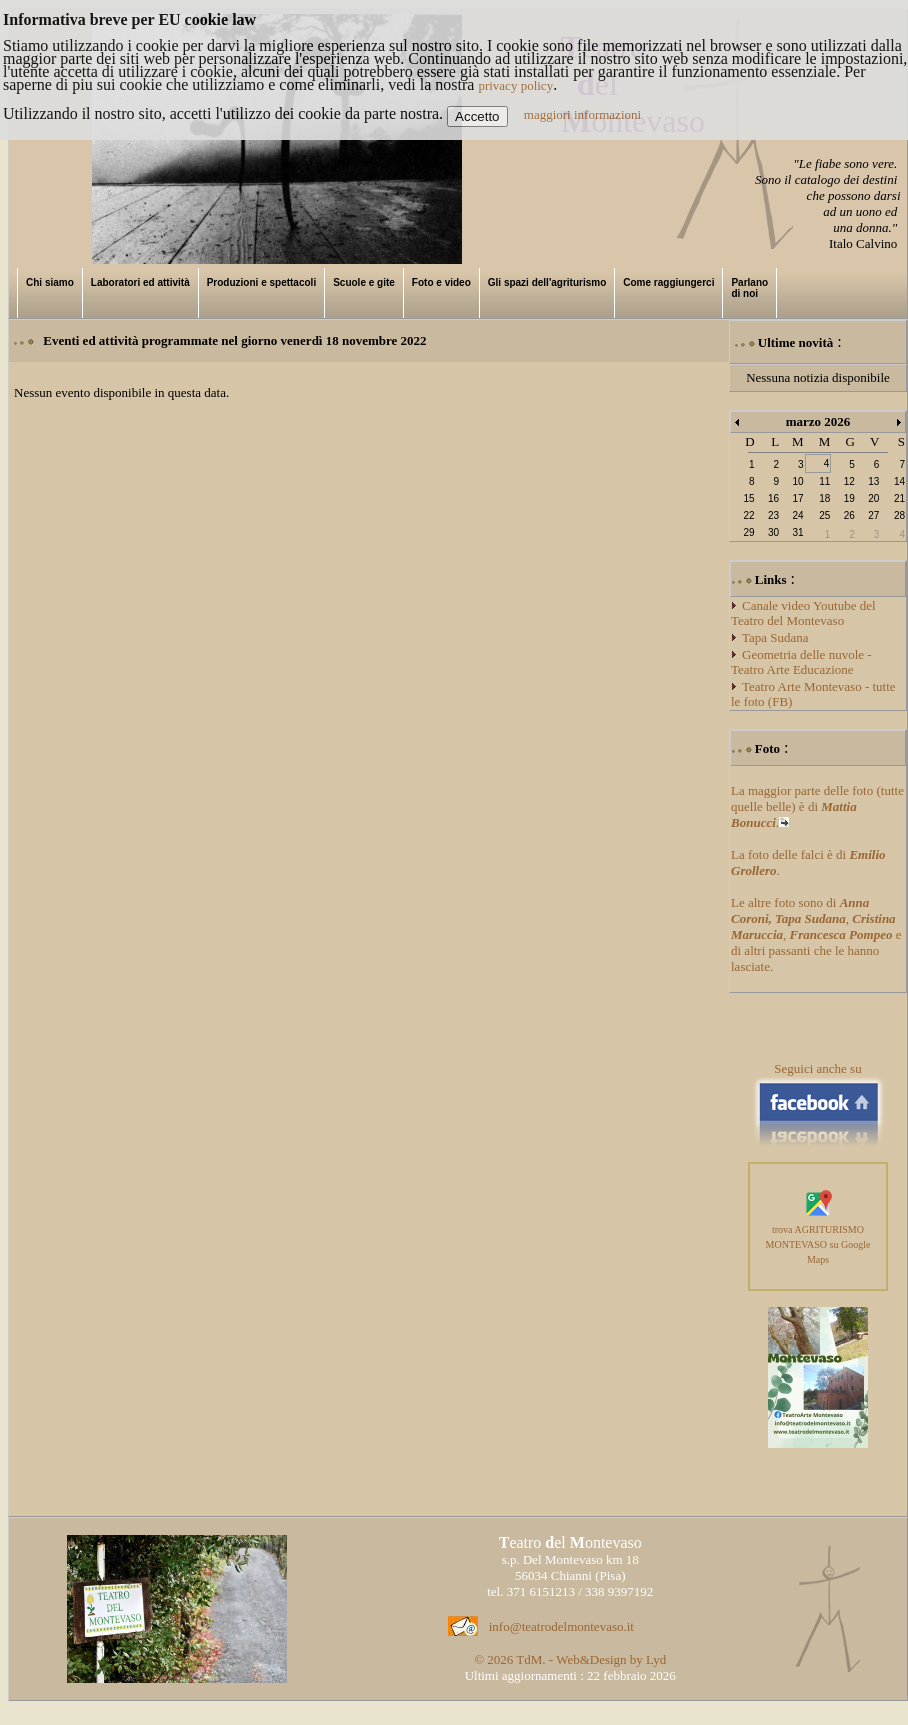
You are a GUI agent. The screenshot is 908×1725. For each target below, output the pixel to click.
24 (797, 515)
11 (824, 481)
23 (773, 515)
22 (748, 515)
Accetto (477, 116)
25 (824, 515)
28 (899, 515)
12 (849, 481)
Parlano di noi (749, 288)
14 (899, 481)
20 (873, 498)
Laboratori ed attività (140, 282)
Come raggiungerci (668, 282)
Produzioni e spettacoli (261, 282)
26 (849, 515)
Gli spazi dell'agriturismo (547, 282)
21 (899, 498)
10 (797, 481)
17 (797, 498)
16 (773, 498)
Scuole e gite (364, 282)
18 (824, 498)
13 (873, 481)
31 (797, 532)
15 (748, 498)
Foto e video (441, 282)
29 (748, 532)
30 (773, 532)
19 (849, 498)
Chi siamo (50, 282)
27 (873, 515)
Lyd (656, 1659)
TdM (529, 1659)
